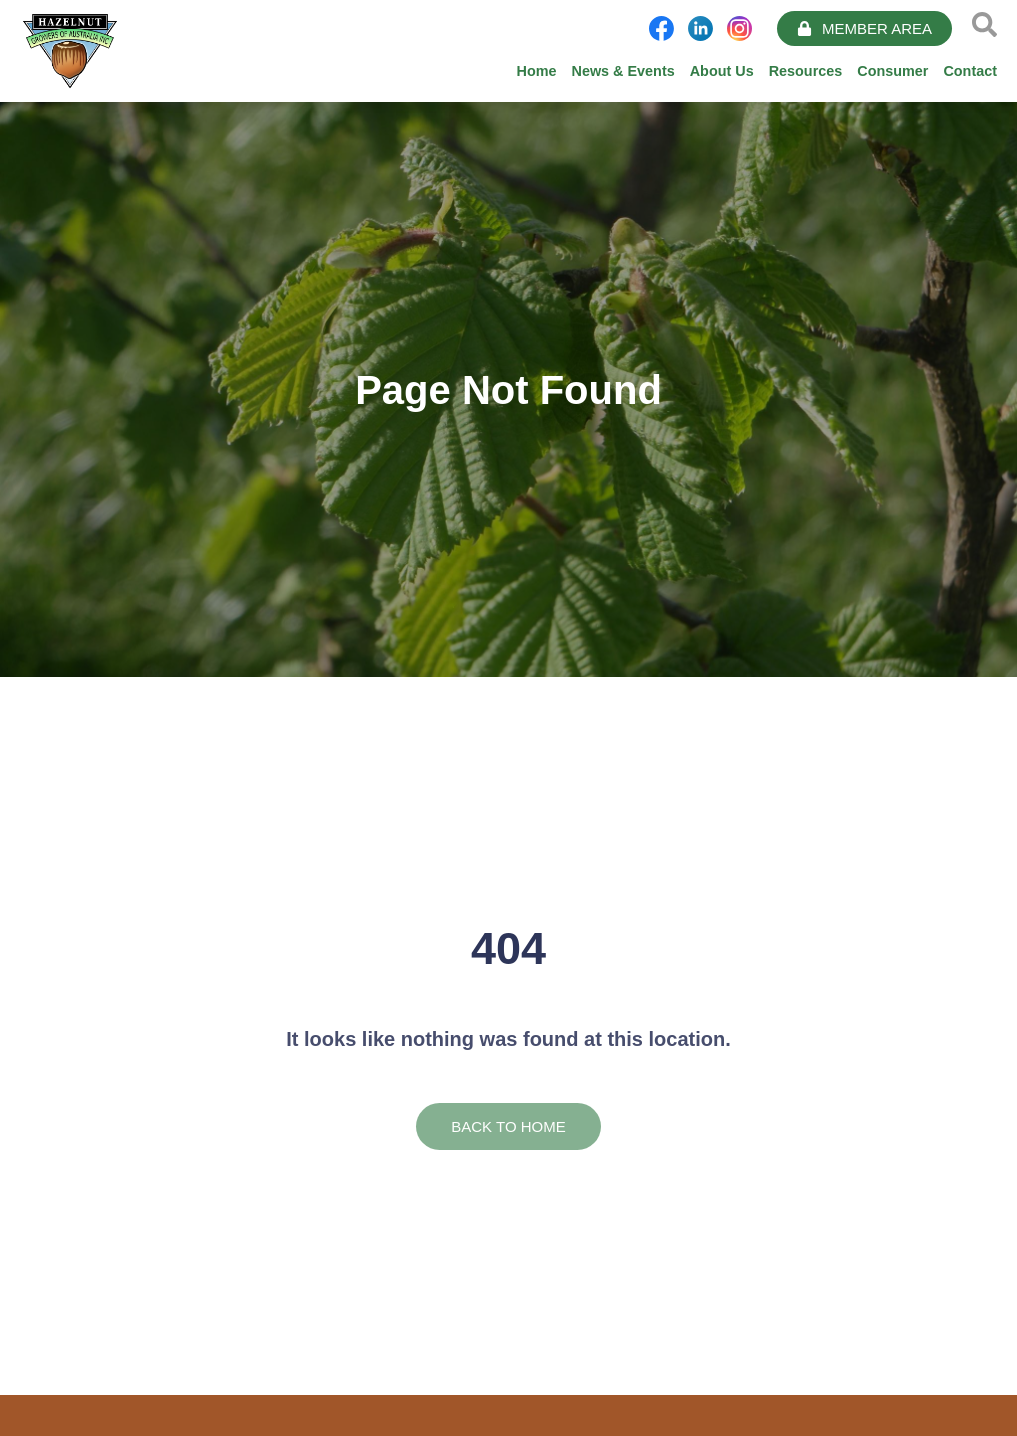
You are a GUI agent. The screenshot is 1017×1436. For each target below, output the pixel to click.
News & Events (623, 71)
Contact (970, 71)
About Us (722, 71)
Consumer (892, 71)
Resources (806, 71)
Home (537, 71)
